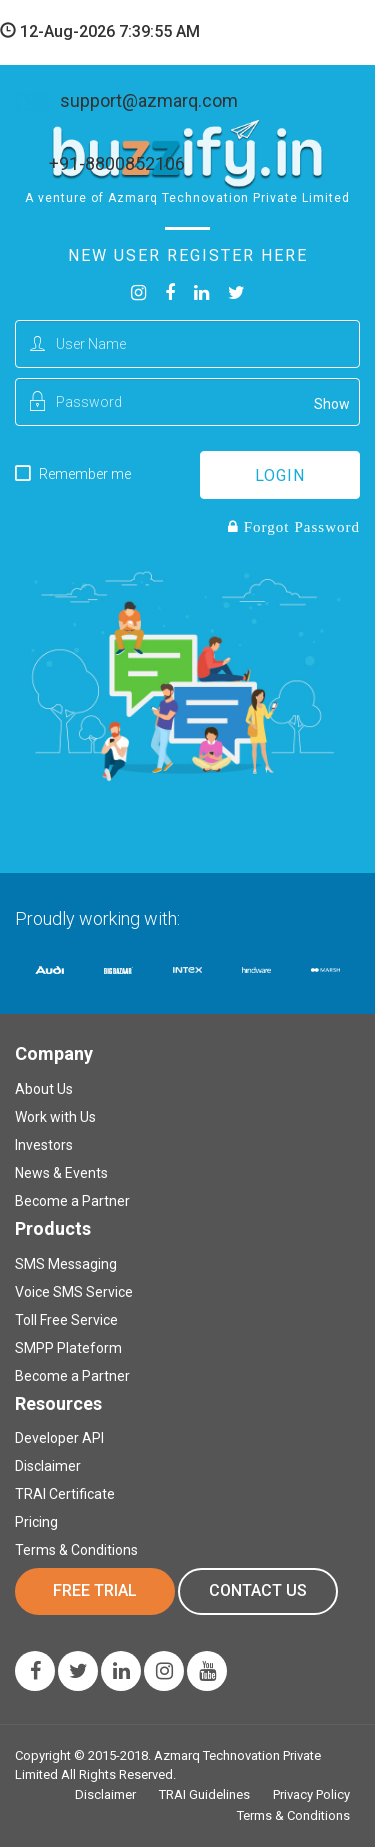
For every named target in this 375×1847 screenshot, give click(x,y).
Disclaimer (48, 1466)
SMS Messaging (66, 1264)
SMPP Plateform (68, 1348)
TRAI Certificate (65, 1494)
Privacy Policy (311, 1794)
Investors (44, 1145)
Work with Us (55, 1117)
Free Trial (95, 1590)
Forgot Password (299, 526)
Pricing (36, 1522)
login (280, 475)
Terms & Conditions (76, 1550)
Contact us (258, 1590)
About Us (44, 1089)
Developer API (59, 1438)
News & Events (61, 1173)
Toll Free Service (66, 1320)
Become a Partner (72, 1201)
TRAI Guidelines (204, 1794)
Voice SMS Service (74, 1292)
